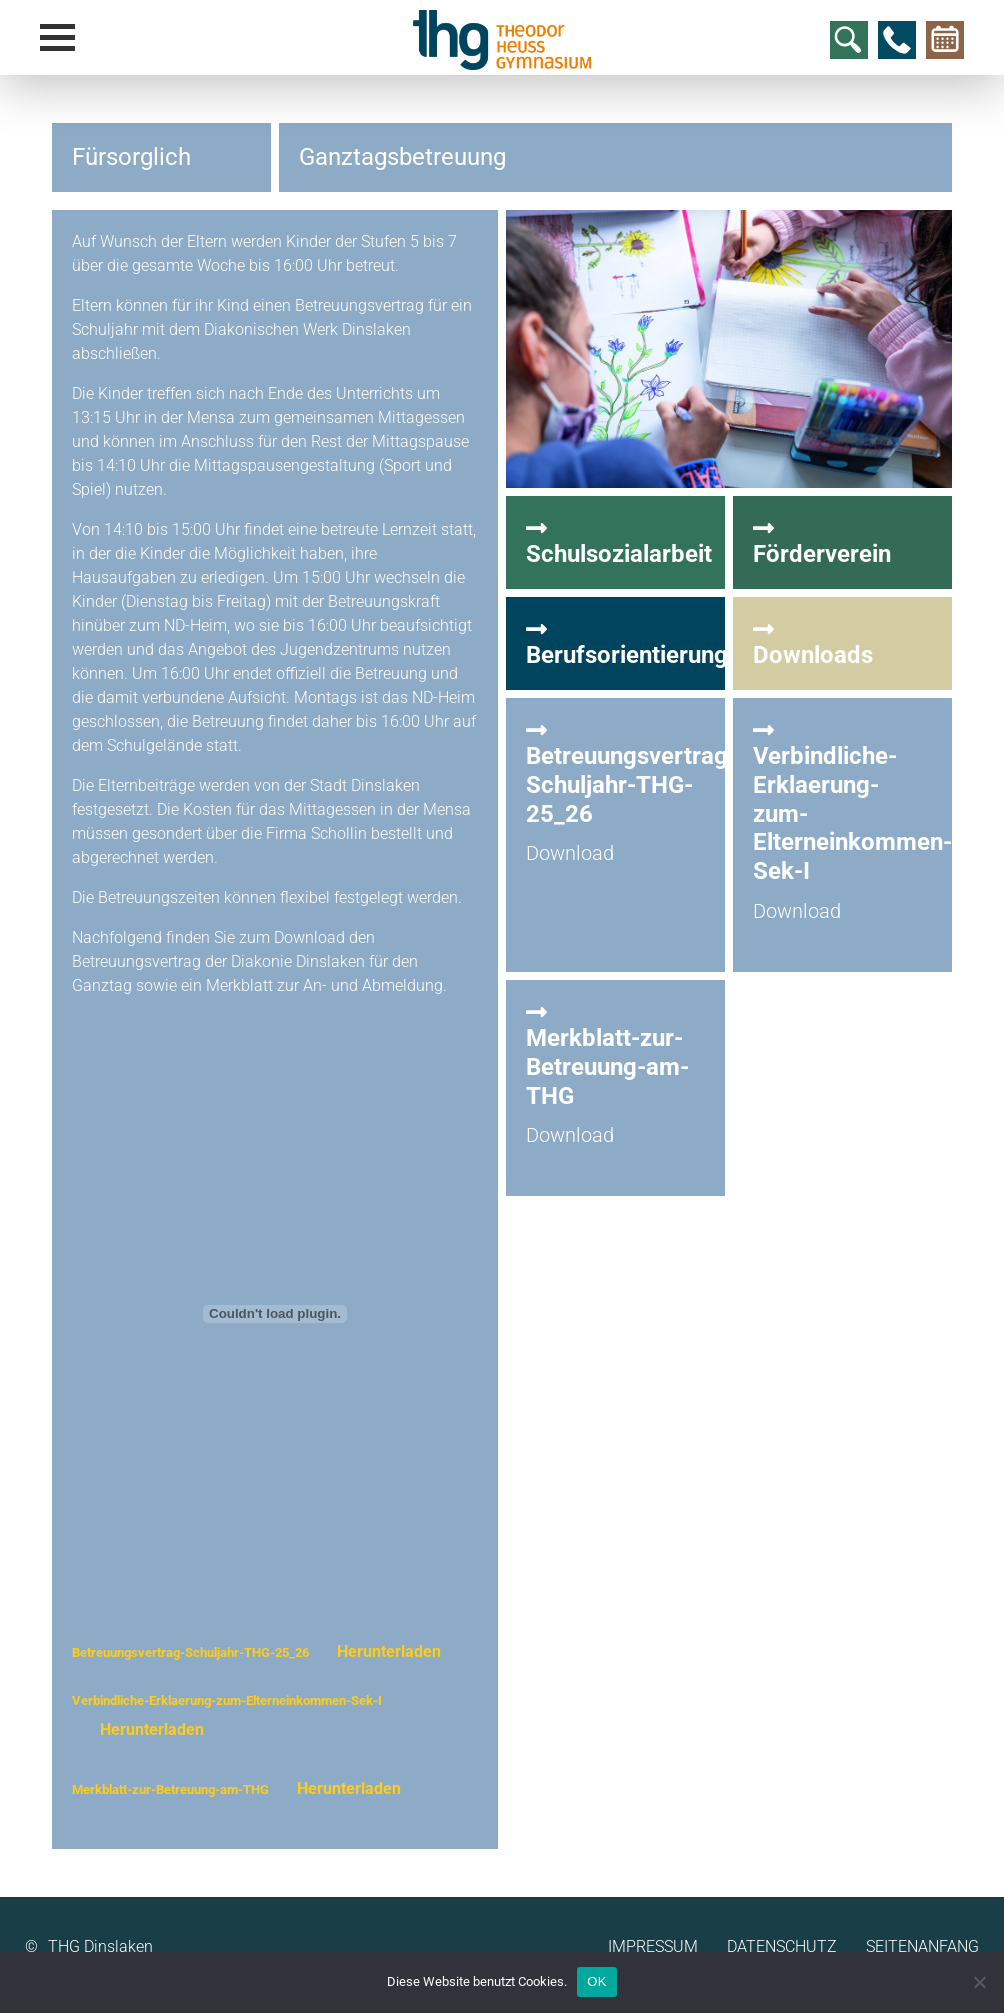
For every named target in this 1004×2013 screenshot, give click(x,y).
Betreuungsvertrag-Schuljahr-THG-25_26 (190, 1652)
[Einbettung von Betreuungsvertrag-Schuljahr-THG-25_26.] (275, 1314)
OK (596, 1981)
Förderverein (842, 542)
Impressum (653, 1946)
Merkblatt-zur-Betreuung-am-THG (170, 1789)
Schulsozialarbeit (619, 542)
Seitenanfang (922, 1946)
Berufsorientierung (627, 643)
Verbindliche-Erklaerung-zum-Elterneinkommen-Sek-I (227, 1700)
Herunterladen (389, 1651)
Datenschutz (782, 1946)
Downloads (842, 643)
